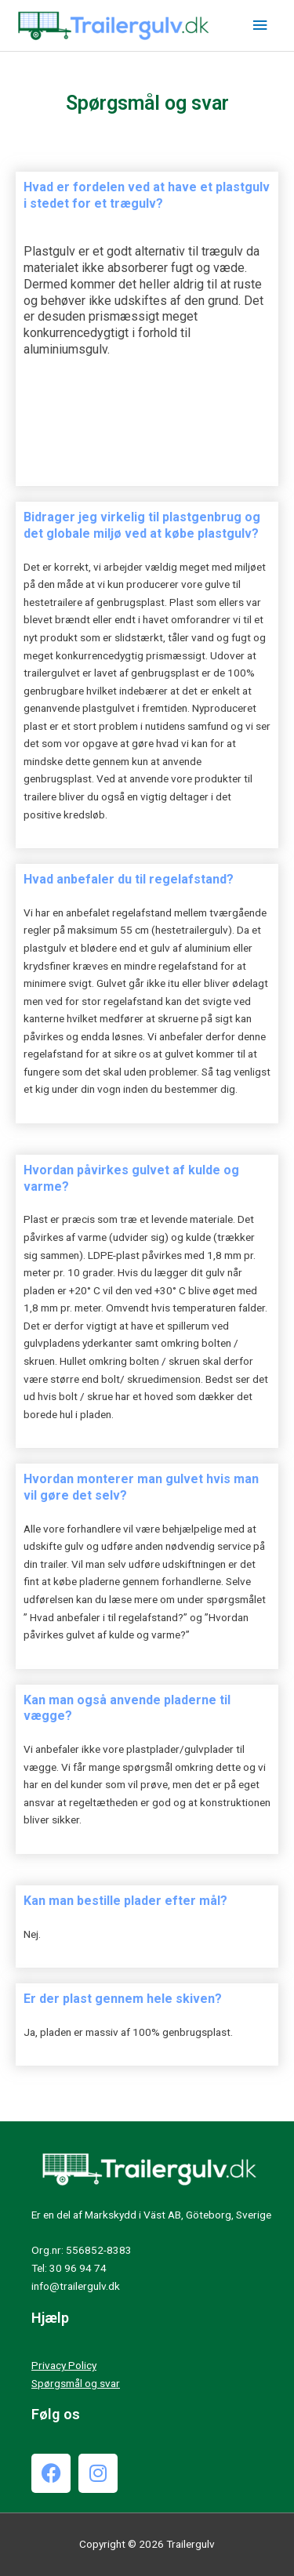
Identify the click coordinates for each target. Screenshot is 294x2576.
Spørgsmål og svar (75, 2383)
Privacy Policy (63, 2365)
